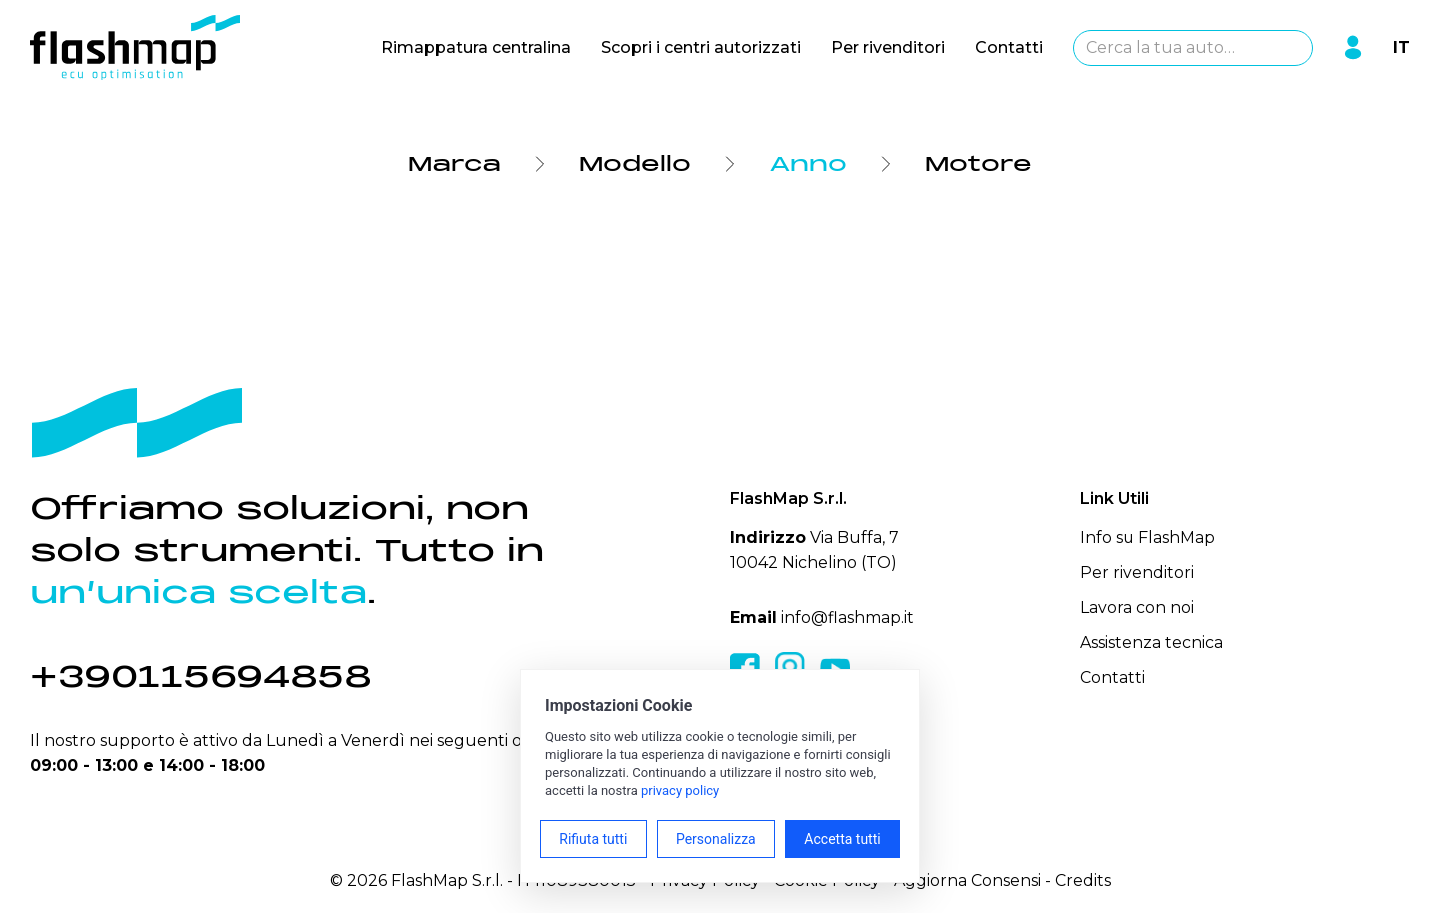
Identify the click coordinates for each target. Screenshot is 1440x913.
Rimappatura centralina (476, 47)
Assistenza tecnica (1151, 642)
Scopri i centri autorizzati (701, 47)
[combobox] (1193, 48)
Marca (454, 164)
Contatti (1009, 47)
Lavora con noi (1137, 607)
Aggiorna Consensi (967, 880)
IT (1401, 47)
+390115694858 (201, 676)
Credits (1083, 880)
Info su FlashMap (1148, 537)
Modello (635, 164)
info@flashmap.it (847, 617)
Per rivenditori (888, 47)
